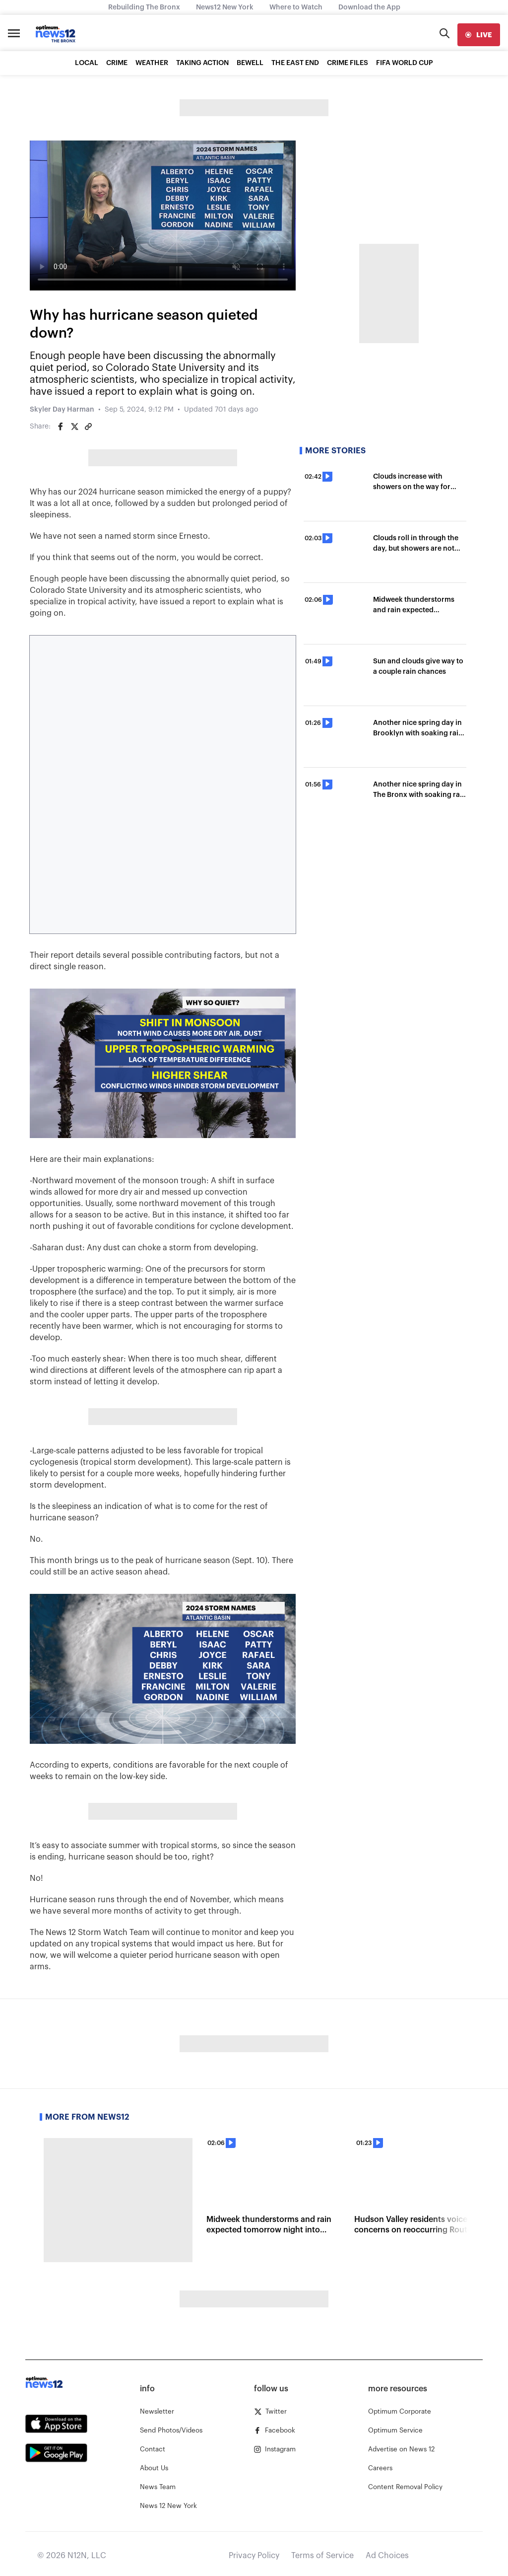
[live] (478, 34)
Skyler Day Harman (62, 409)
